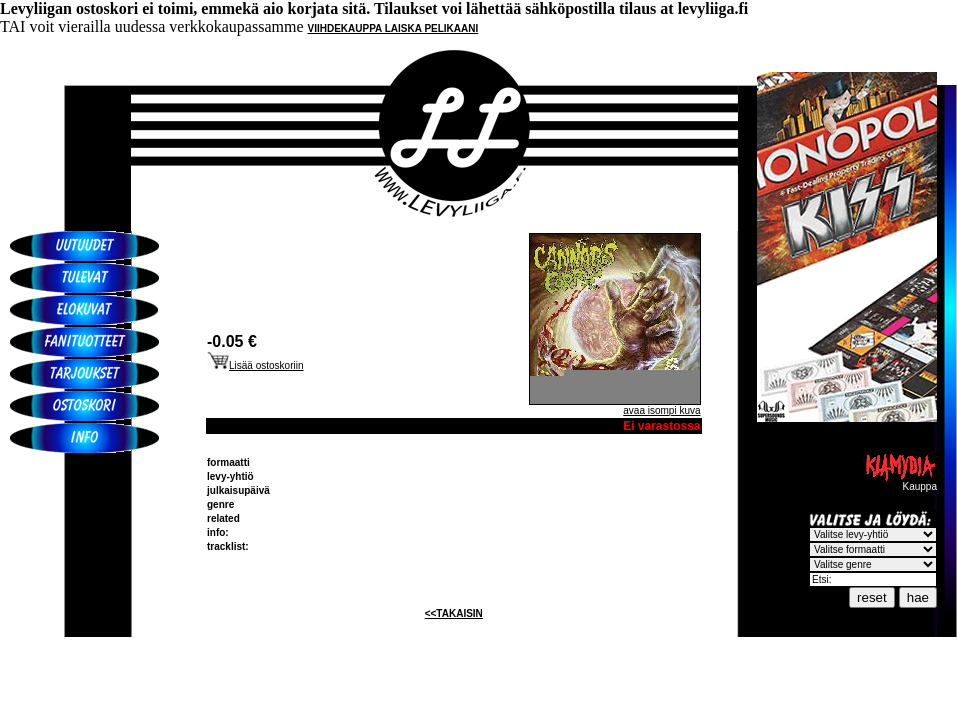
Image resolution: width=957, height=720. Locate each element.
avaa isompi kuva (661, 410)
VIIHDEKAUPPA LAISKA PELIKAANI (393, 28)
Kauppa (900, 482)
